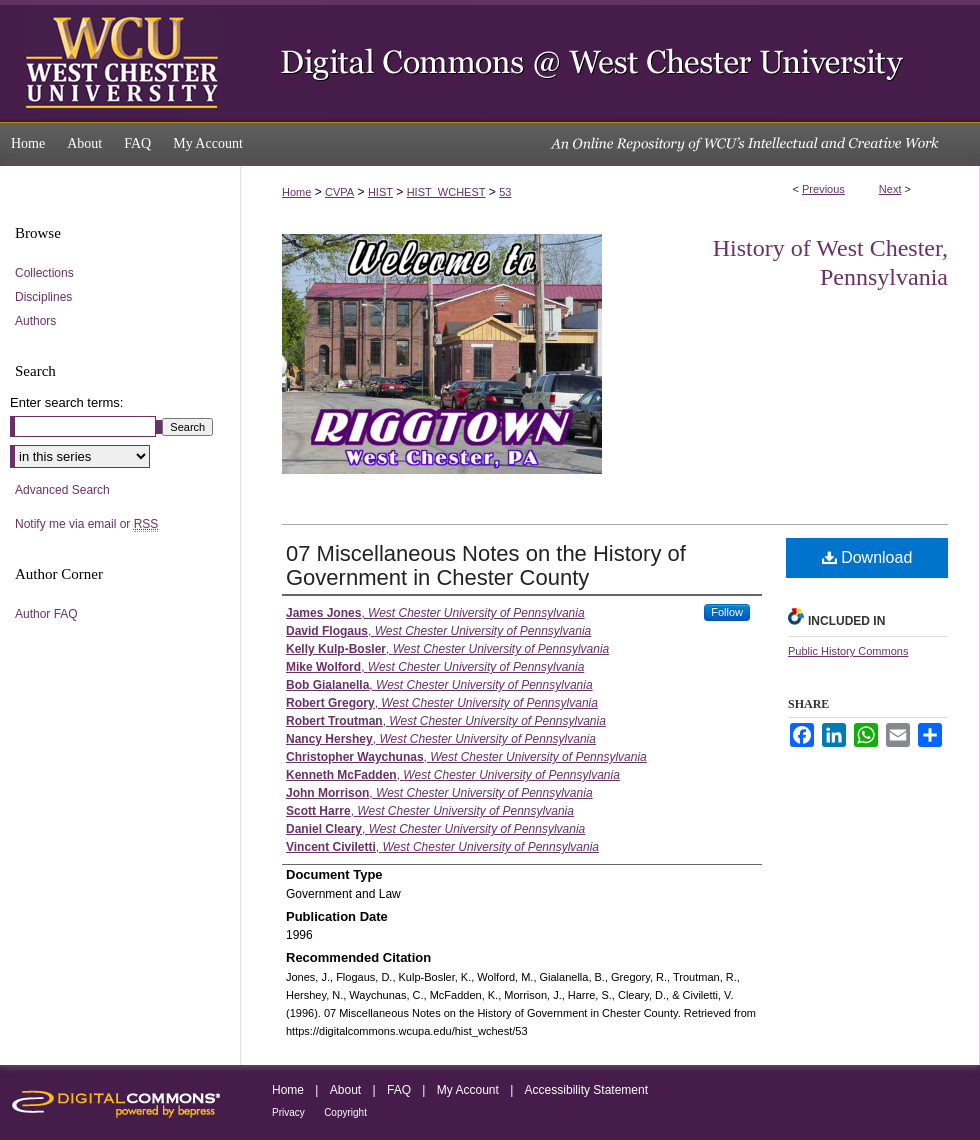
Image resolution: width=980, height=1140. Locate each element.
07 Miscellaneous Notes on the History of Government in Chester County (486, 565)
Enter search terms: (66, 402)
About (345, 1090)
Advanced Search (62, 490)
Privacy (288, 1112)
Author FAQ (46, 614)
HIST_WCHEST (446, 192)
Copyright (345, 1112)
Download (867, 557)
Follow (727, 612)
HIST (380, 192)
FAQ (399, 1090)
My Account (468, 1090)
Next (890, 189)
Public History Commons (848, 651)
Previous (823, 189)
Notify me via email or (86, 524)
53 (505, 192)
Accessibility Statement (586, 1090)
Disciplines (43, 297)
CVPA (339, 192)
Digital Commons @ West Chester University (610, 61)
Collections (44, 273)
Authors (35, 321)
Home (296, 192)
